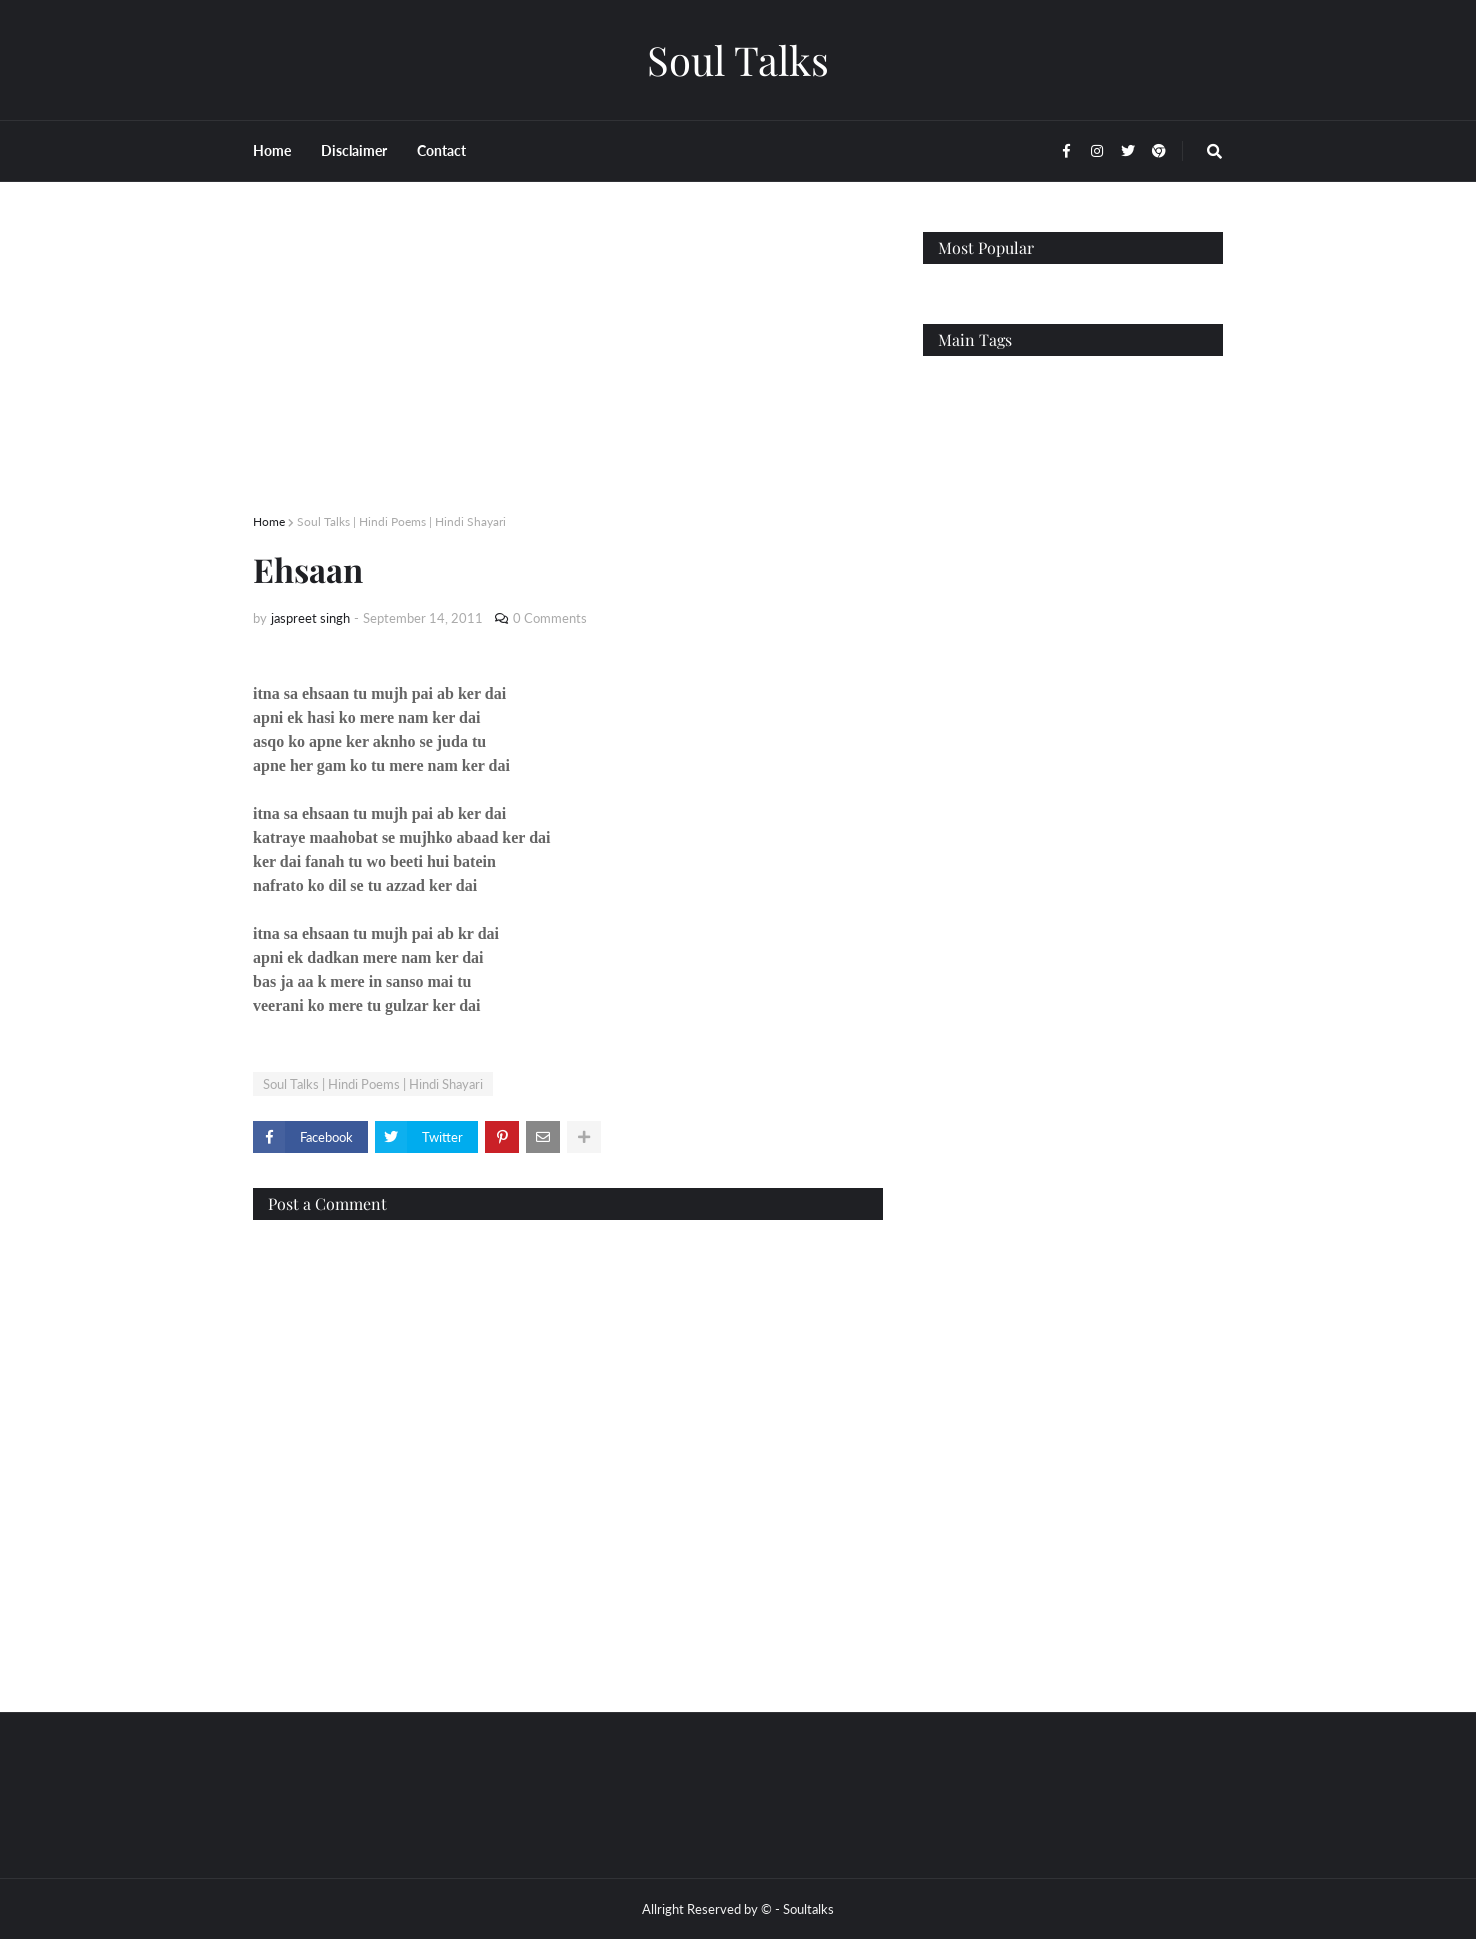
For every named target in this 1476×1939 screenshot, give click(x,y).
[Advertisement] (568, 372)
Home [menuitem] (272, 150)
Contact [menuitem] (441, 150)
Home (269, 521)
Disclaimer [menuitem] (354, 150)
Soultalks (808, 1909)
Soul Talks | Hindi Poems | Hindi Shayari (401, 521)
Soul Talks (738, 59)
